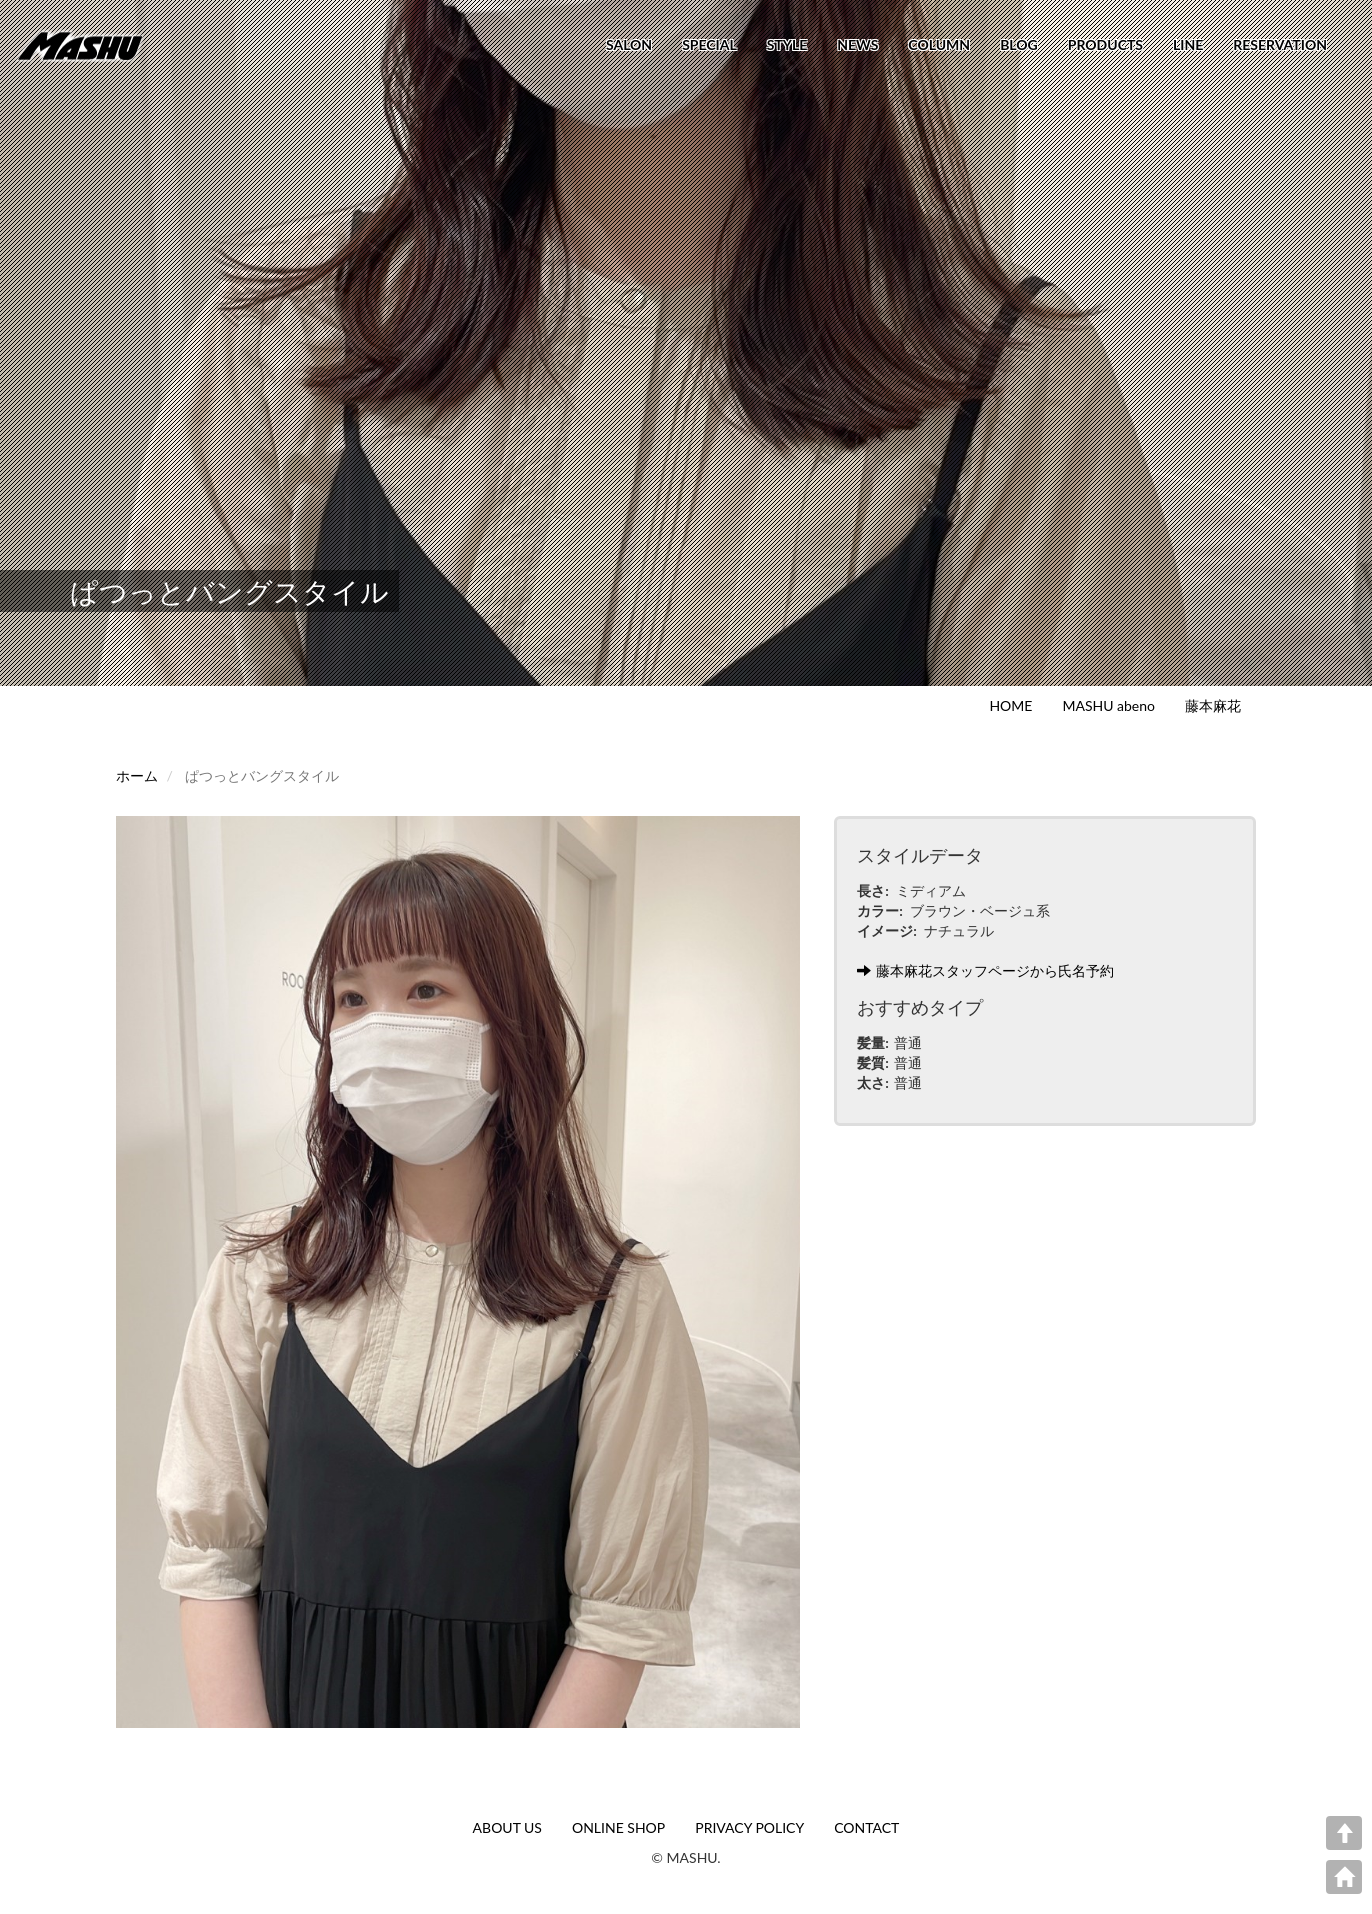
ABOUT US (507, 1827)
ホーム (137, 775)
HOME (1010, 705)
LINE (1188, 44)
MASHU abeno (1108, 705)
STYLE (787, 44)
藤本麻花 (1213, 705)
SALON (629, 44)
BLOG (1019, 44)
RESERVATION (1280, 44)
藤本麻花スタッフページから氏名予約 (985, 970)
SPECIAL (709, 44)
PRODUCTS (1105, 44)
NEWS (857, 44)
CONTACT (866, 1827)
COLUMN (939, 44)
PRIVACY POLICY (749, 1827)
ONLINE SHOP (618, 1827)
